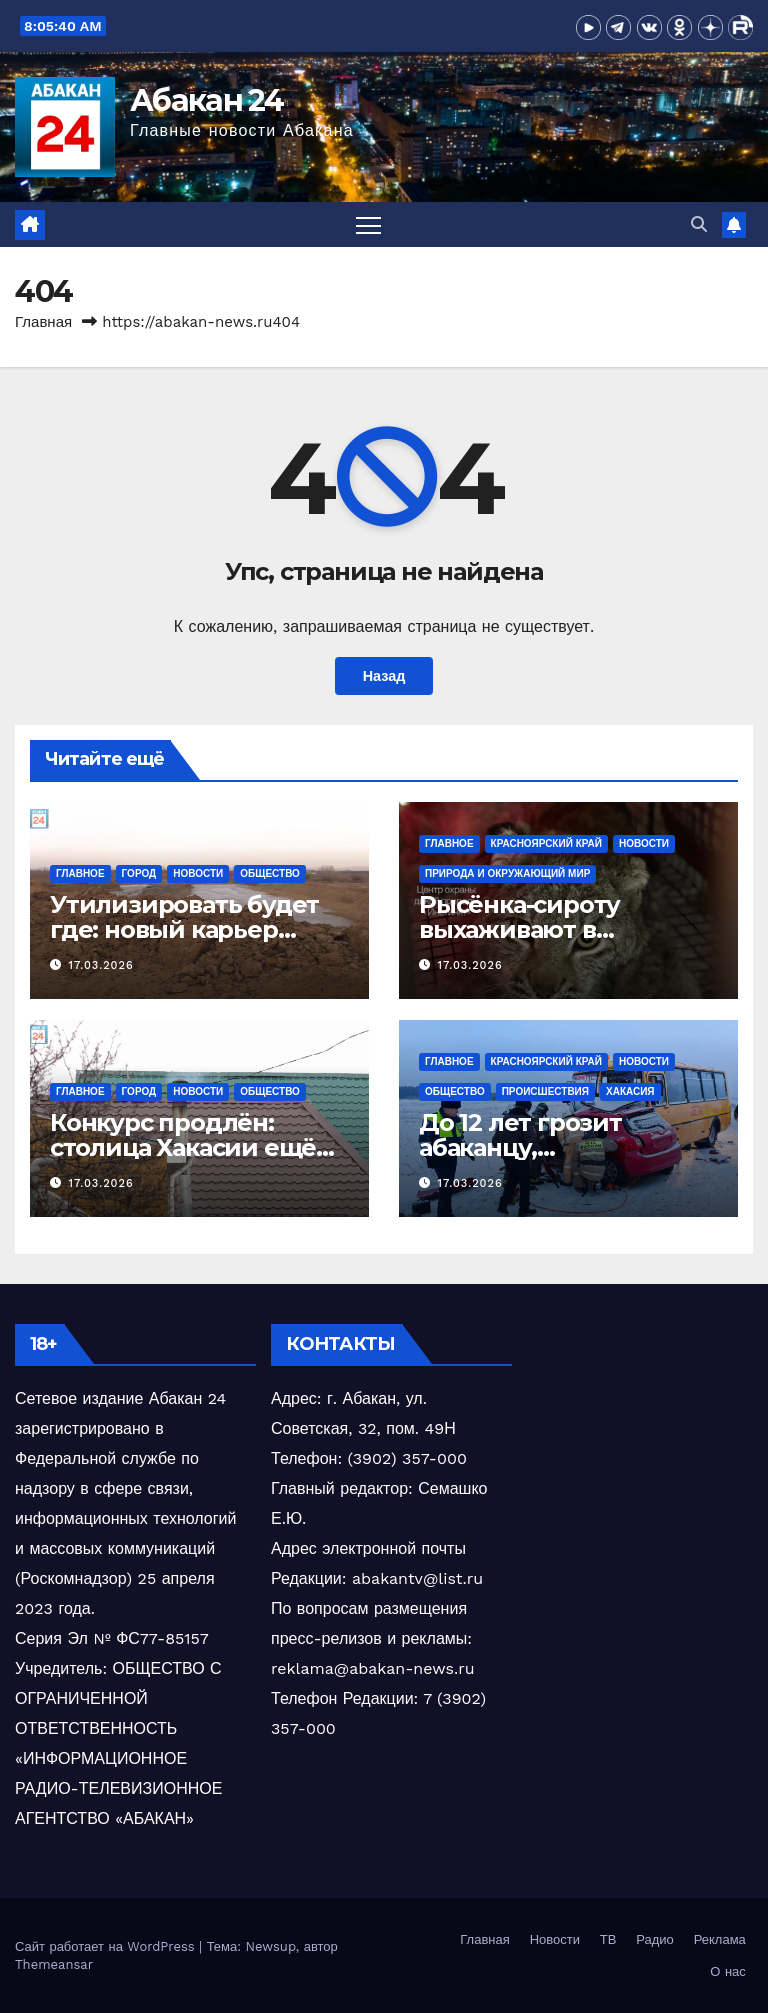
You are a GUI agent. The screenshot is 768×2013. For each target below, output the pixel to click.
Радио (655, 1939)
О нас (727, 1971)
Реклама (720, 1939)
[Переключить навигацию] (368, 224)
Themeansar (54, 1964)
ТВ (608, 1939)
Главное (80, 873)
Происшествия (545, 1091)
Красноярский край (546, 843)
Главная (43, 322)
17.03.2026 (101, 965)
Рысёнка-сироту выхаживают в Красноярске (519, 929)
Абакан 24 (207, 100)
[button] (699, 224)
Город (139, 873)
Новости (198, 873)
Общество (270, 873)
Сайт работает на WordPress (107, 1946)
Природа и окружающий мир (507, 873)
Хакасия (630, 1091)
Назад (384, 676)
